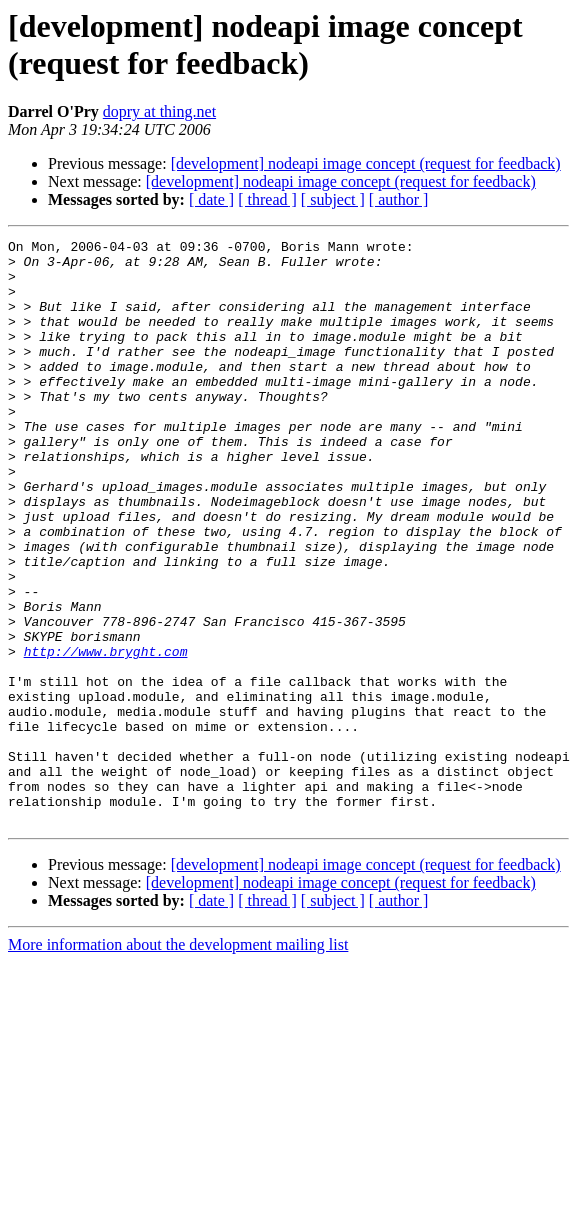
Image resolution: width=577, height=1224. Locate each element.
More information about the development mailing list (178, 1061)
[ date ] (211, 199)
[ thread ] (267, 199)
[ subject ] (333, 199)
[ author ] (399, 199)
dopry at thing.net (159, 111)
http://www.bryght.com (106, 735)
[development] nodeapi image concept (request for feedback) (366, 163)
